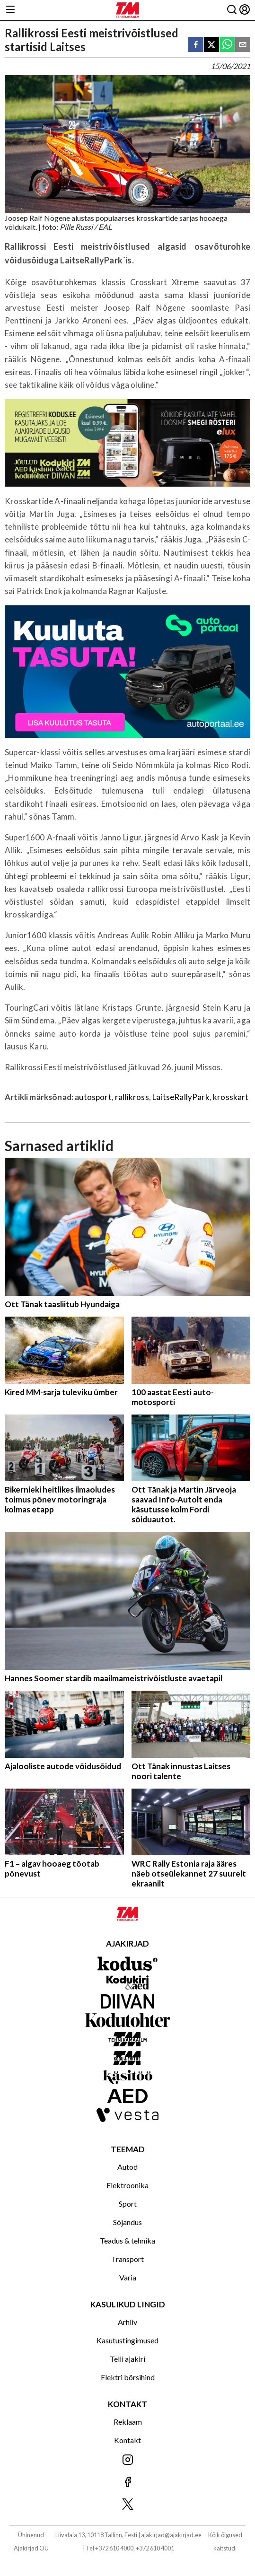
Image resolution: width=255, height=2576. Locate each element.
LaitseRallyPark (181, 1097)
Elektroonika (127, 2185)
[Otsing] (231, 10)
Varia (127, 2277)
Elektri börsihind (128, 2377)
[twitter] (211, 45)
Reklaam (128, 2421)
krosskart (231, 1097)
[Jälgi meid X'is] (127, 2504)
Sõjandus (127, 2222)
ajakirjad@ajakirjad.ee (171, 2535)
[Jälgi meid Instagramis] (127, 2460)
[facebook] (195, 45)
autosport (93, 1097)
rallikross (132, 1097)
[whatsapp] (227, 45)
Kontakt (127, 2440)
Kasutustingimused (127, 2340)
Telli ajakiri (127, 2358)
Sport (128, 2203)
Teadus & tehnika (127, 2240)
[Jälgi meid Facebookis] (127, 2482)
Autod (127, 2166)
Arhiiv (127, 2321)
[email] (242, 45)
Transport (127, 2258)
